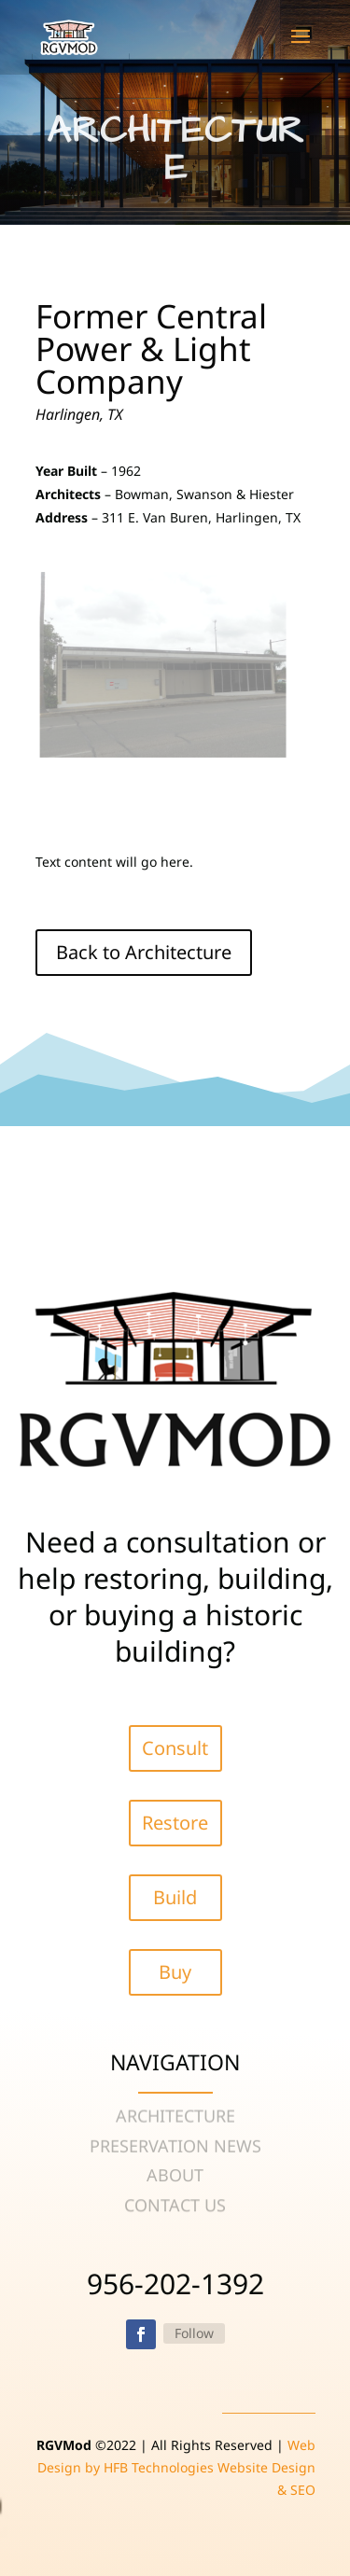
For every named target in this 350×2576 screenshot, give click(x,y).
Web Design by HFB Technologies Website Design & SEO (176, 2467)
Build (175, 1897)
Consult (175, 1748)
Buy (175, 1971)
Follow (194, 2333)
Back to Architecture (143, 952)
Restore (175, 1822)
